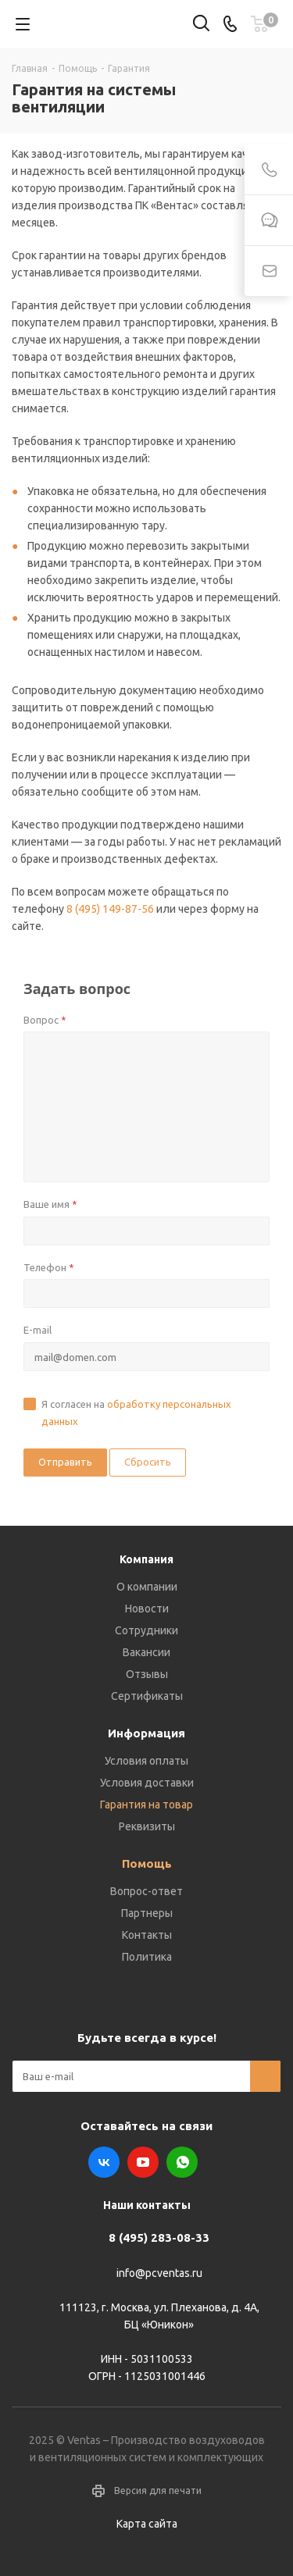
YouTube (143, 2162)
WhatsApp (182, 2162)
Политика (147, 1957)
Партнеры (147, 1913)
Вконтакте (104, 2162)
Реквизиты (147, 1826)
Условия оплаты (146, 1761)
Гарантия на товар (146, 1804)
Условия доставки (147, 1782)
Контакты (147, 1935)
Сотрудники (146, 1630)
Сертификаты (147, 1696)
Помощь (147, 1863)
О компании (146, 1586)
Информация (146, 1733)
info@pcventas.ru (159, 2273)
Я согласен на (136, 1412)
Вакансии (146, 1652)
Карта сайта (146, 2523)
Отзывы (147, 1674)
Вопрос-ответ (146, 1891)
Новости (147, 1608)
